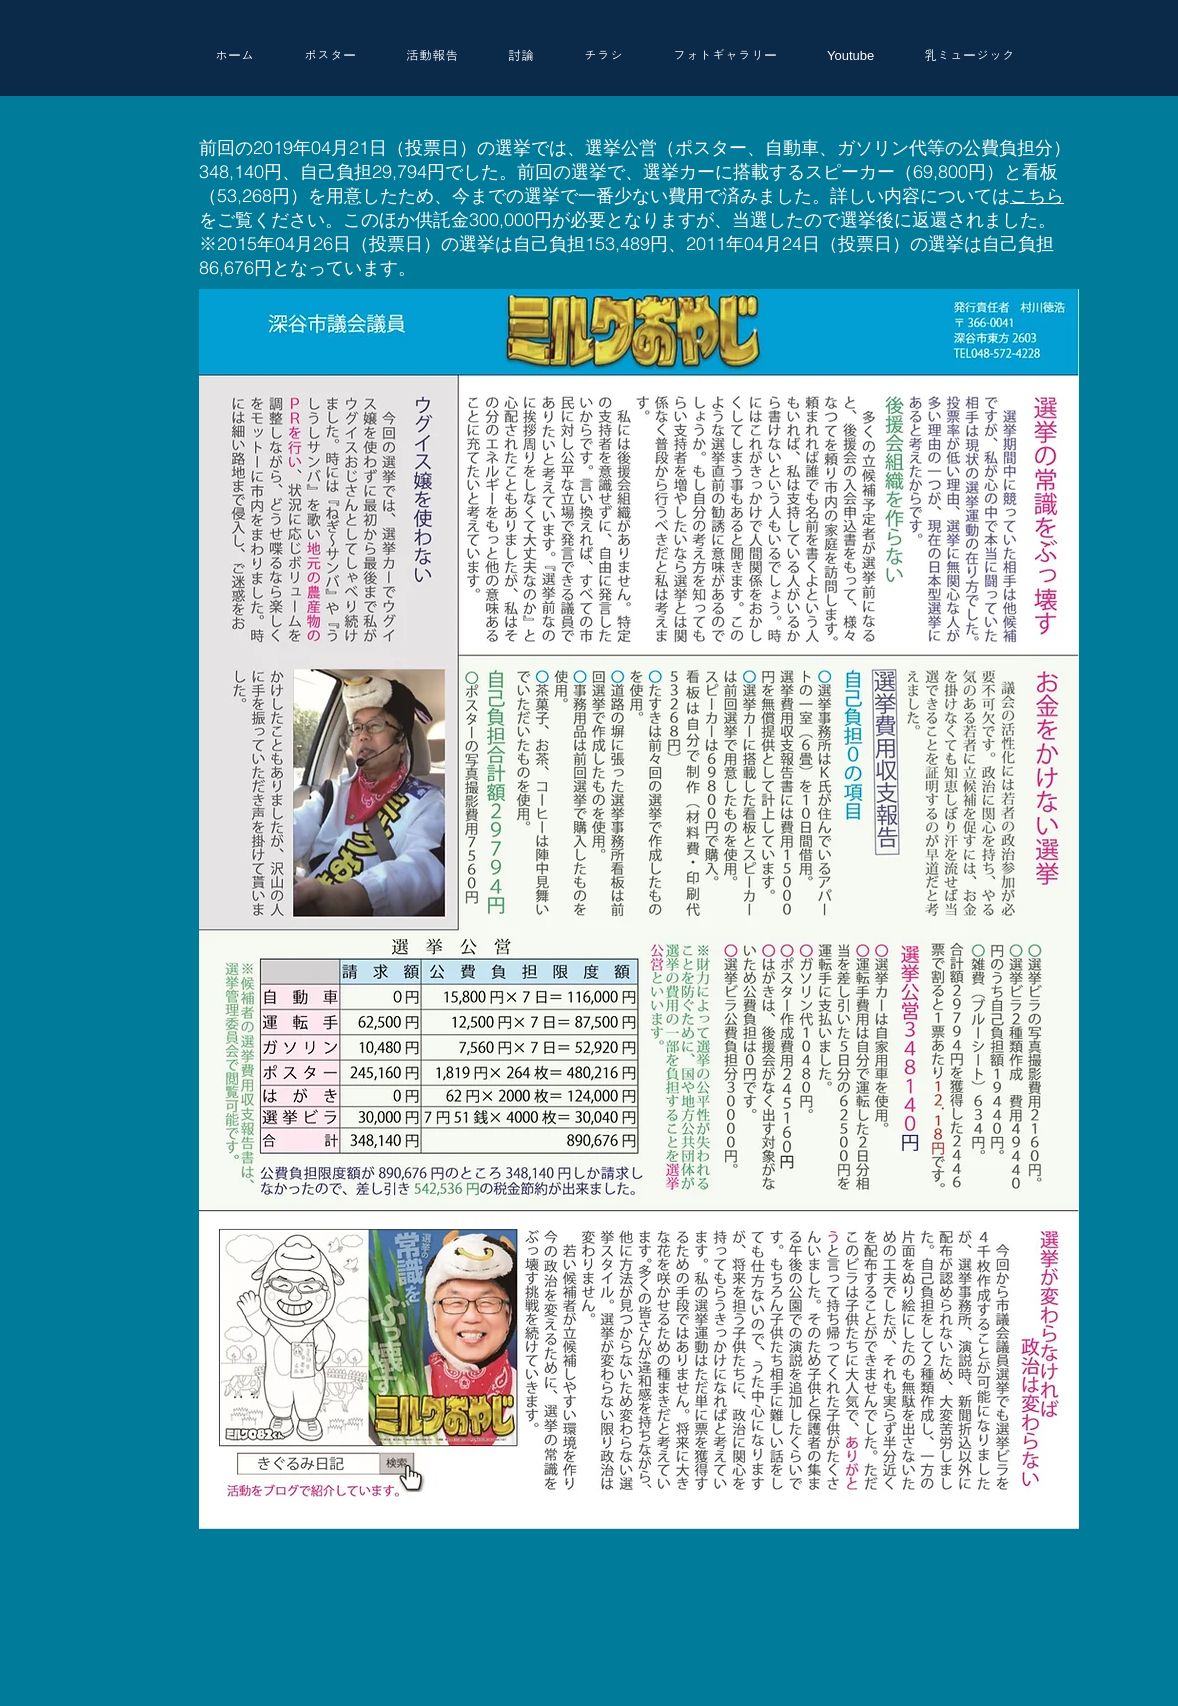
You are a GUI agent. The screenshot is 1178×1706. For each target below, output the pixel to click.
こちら (1037, 195)
